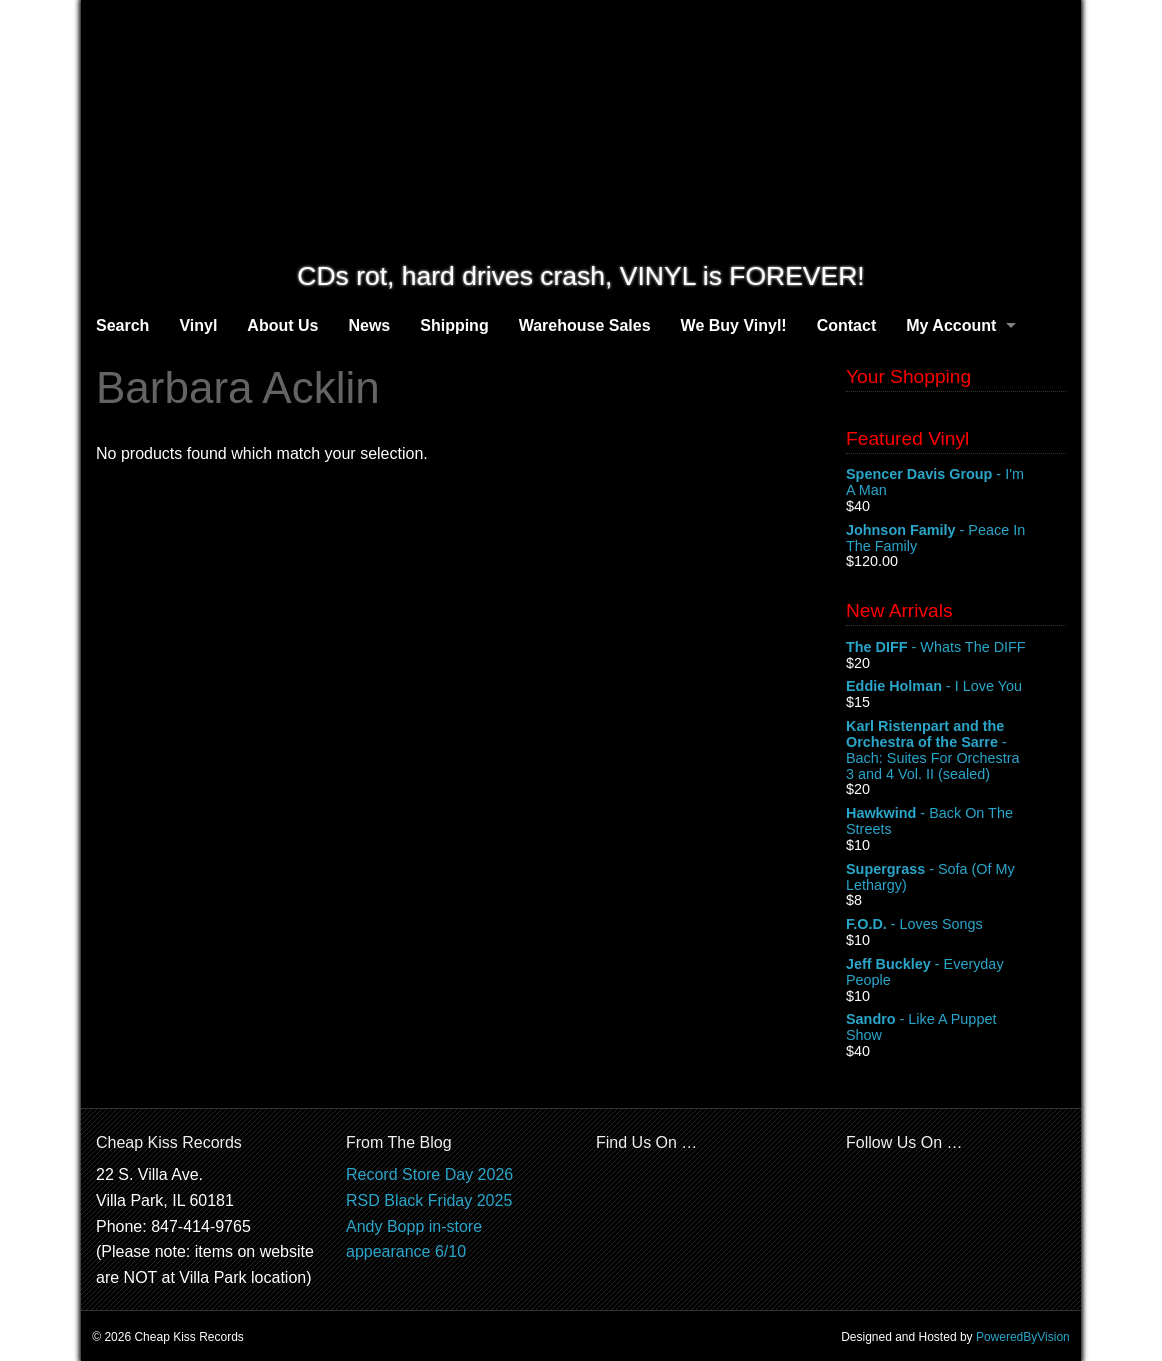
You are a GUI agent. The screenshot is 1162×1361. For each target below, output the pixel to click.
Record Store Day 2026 (429, 1174)
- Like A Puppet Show (956, 1028)
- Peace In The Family (956, 539)
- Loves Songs (956, 925)
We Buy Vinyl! (734, 325)
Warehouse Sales (585, 325)
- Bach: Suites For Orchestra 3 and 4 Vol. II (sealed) (956, 750)
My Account (951, 325)
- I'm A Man (956, 483)
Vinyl (198, 325)
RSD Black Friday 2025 (429, 1200)
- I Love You (956, 687)
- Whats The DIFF (956, 648)
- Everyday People (956, 973)
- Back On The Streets (956, 822)
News (369, 325)
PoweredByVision (1023, 1337)
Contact (847, 325)
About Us (282, 325)
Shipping (454, 325)
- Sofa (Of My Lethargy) (956, 878)
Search (122, 325)
